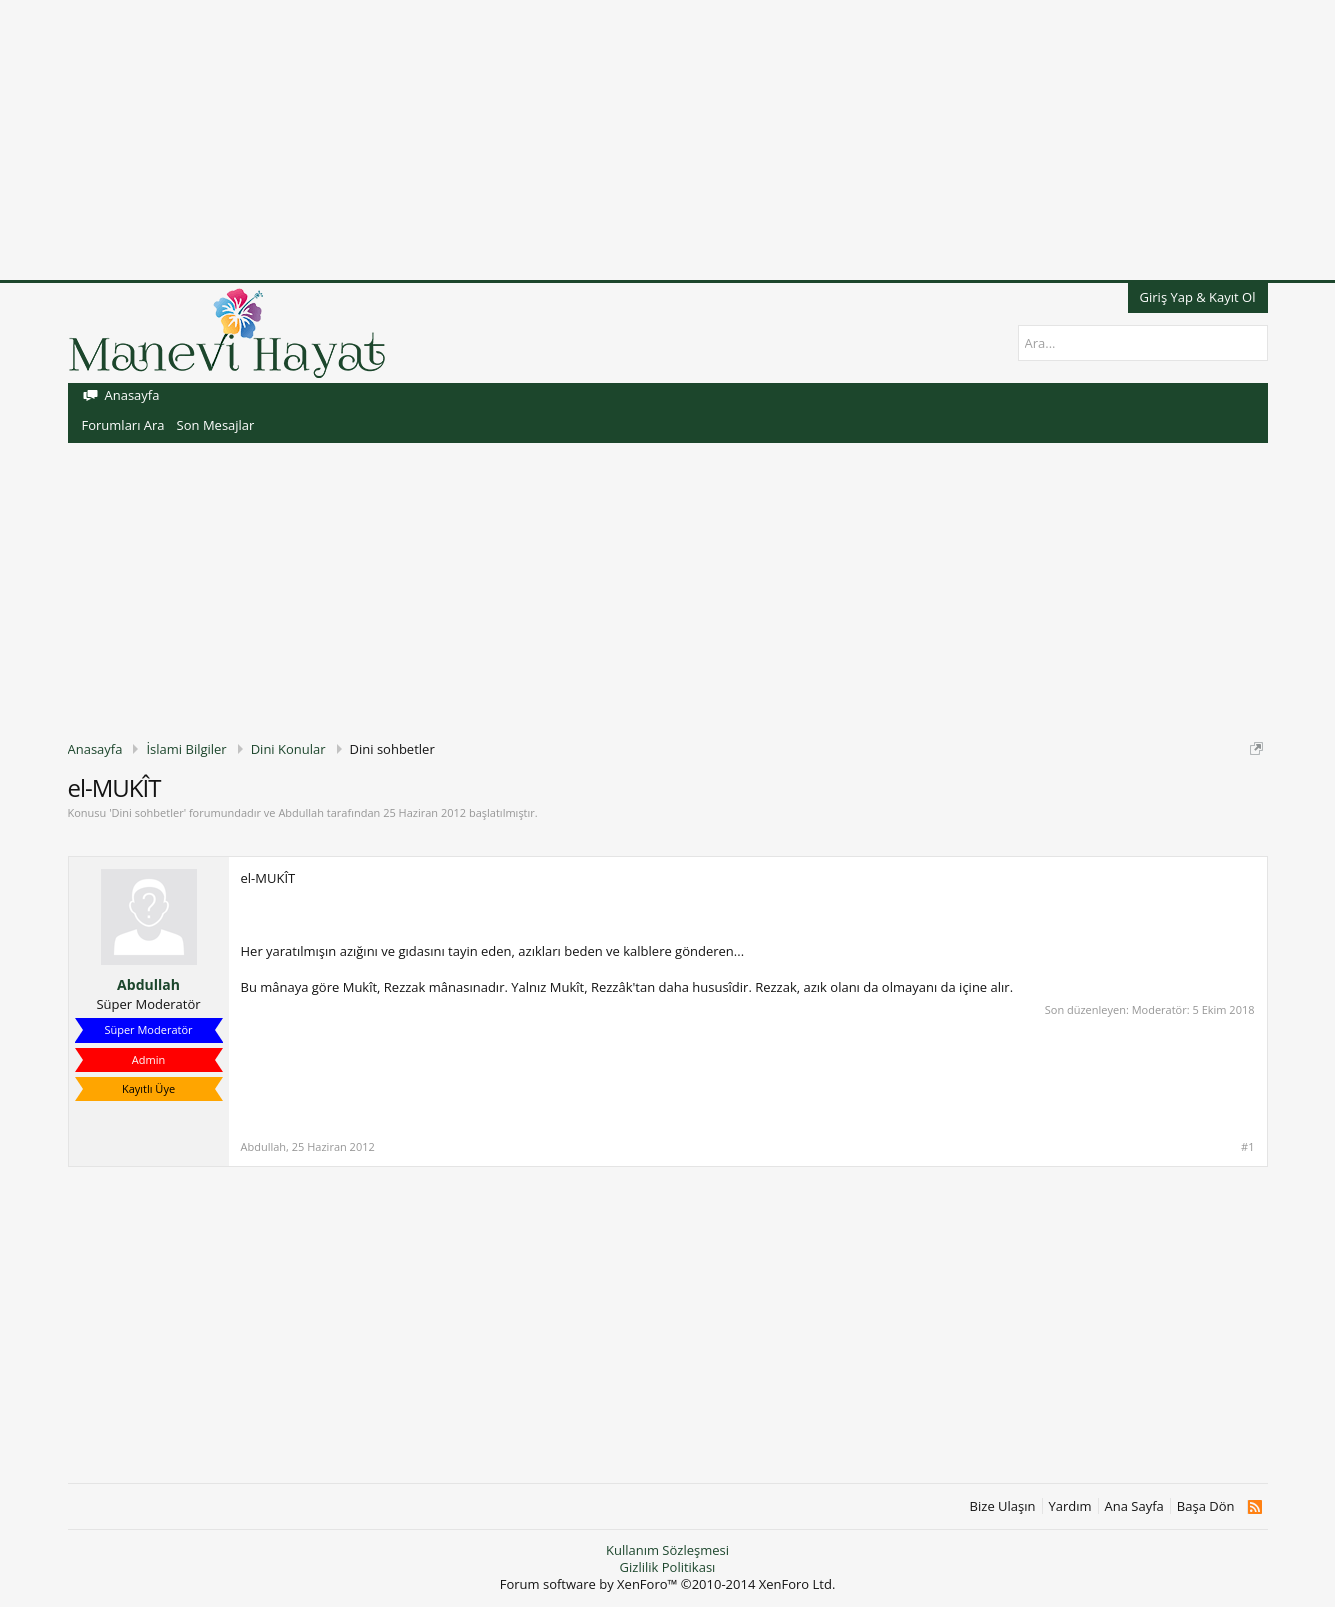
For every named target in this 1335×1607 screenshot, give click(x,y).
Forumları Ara (123, 425)
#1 (1247, 1147)
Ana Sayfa (1134, 1506)
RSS (1254, 1507)
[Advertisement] (600, 140)
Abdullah (301, 812)
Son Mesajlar (216, 425)
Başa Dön (1206, 1506)
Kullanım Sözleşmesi (667, 1550)
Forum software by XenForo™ (668, 1584)
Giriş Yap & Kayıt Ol (1198, 297)
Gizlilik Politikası (668, 1567)
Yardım (1070, 1506)
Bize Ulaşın (1003, 1506)
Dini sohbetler (148, 812)
